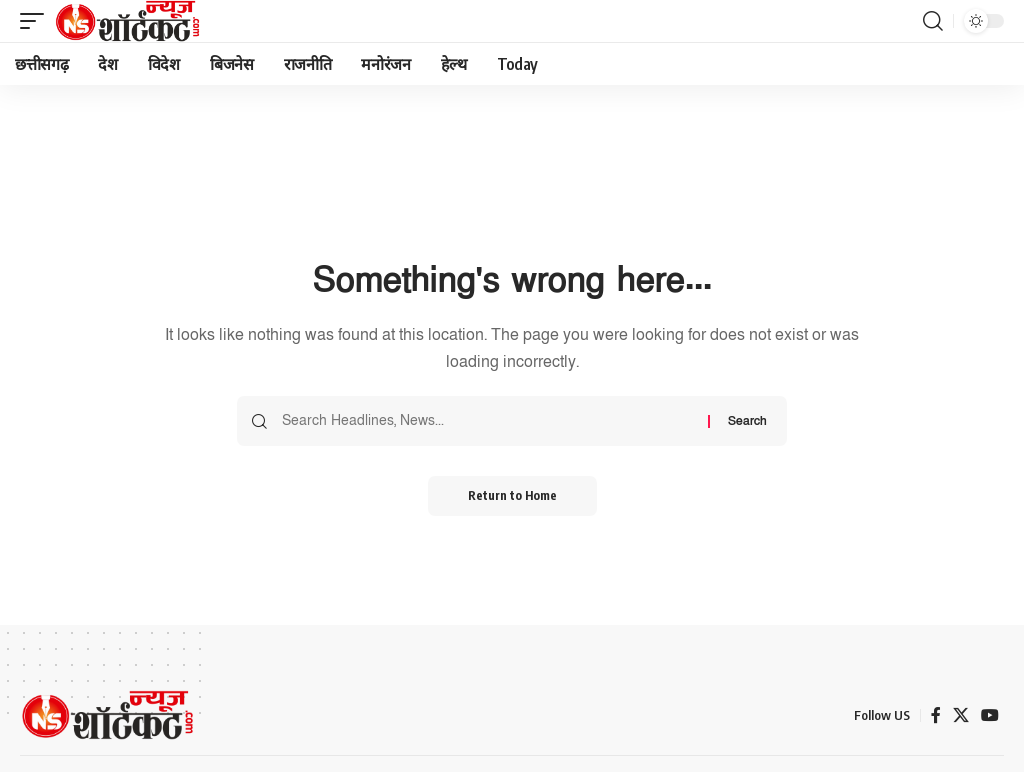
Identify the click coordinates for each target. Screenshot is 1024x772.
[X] (961, 715)
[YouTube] (990, 715)
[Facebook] (936, 715)
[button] (37, 21)
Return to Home (512, 495)
